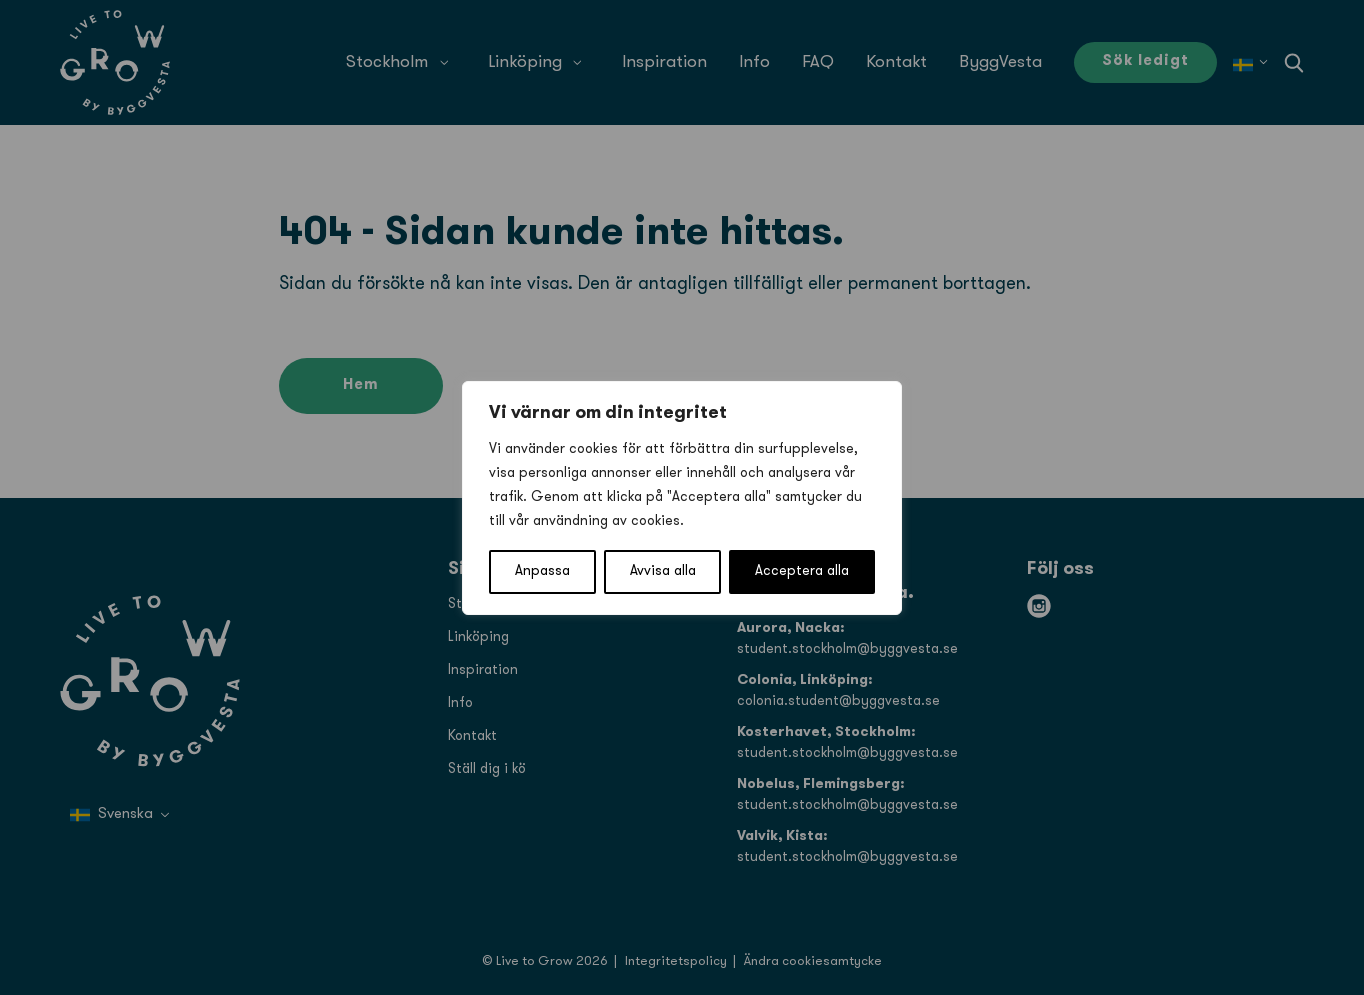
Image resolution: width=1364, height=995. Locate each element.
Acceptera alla (802, 571)
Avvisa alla (663, 571)
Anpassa (542, 571)
